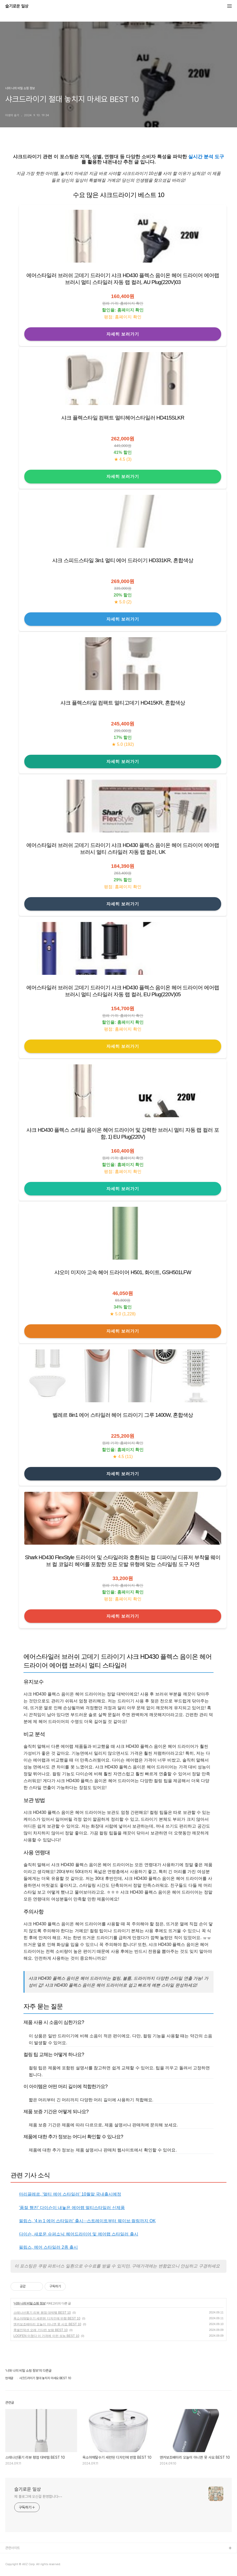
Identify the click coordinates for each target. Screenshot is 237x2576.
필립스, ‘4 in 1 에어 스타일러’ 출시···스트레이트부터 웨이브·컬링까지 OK (87, 2221)
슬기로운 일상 (17, 6)
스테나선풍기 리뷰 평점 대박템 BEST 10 (42, 2312)
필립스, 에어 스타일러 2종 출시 (48, 2247)
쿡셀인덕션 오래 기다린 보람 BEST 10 (40, 2330)
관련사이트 (12, 2548)
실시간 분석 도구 (206, 156)
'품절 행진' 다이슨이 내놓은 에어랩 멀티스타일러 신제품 (72, 2207)
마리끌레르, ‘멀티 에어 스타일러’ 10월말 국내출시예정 (70, 2194)
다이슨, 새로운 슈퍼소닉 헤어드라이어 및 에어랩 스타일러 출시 (78, 2234)
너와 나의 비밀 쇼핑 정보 (29, 2303)
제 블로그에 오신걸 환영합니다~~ (38, 2496)
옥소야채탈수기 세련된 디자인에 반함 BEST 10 (46, 2318)
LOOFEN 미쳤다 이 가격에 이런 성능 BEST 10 (46, 2336)
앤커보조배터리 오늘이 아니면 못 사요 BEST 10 (47, 2324)
